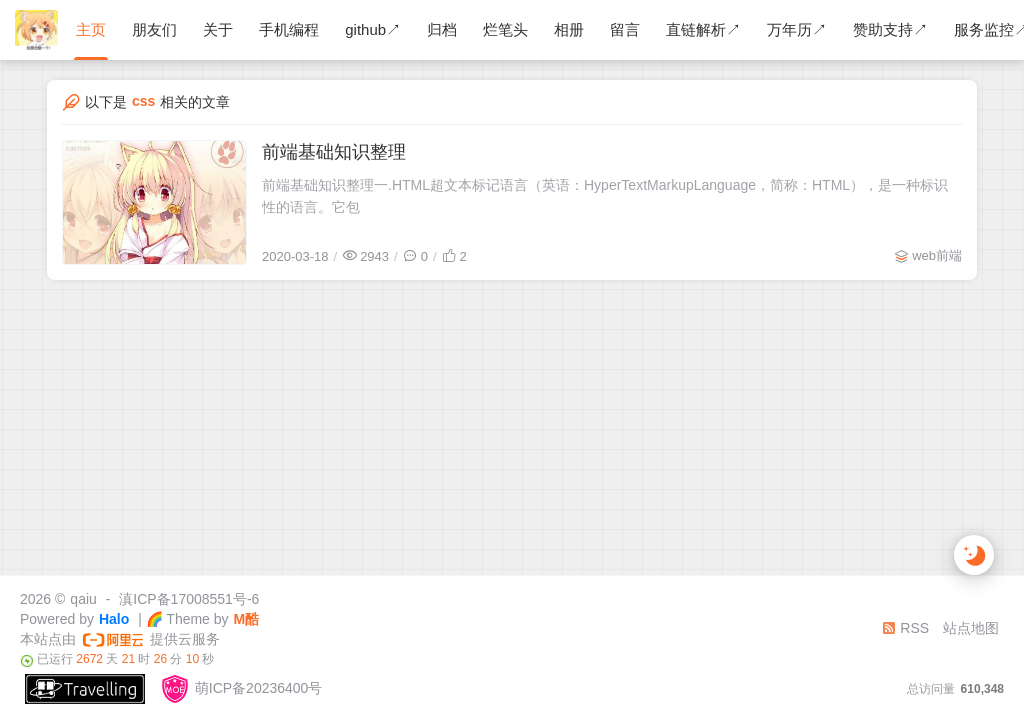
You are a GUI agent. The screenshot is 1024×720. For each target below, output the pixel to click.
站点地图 (971, 628)
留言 (625, 29)
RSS (905, 628)
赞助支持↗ (890, 29)
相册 (569, 29)
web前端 (937, 255)
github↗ (373, 29)
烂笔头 (505, 29)
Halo (114, 619)
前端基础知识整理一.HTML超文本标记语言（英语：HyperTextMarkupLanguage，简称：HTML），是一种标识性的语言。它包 (605, 196)
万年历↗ (797, 29)
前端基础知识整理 (334, 152)
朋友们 (154, 29)
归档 (442, 29)
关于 (218, 29)
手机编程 (289, 29)
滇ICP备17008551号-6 (189, 599)
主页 (91, 29)
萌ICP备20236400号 (241, 688)
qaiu (83, 599)
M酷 (247, 619)
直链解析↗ (703, 29)
